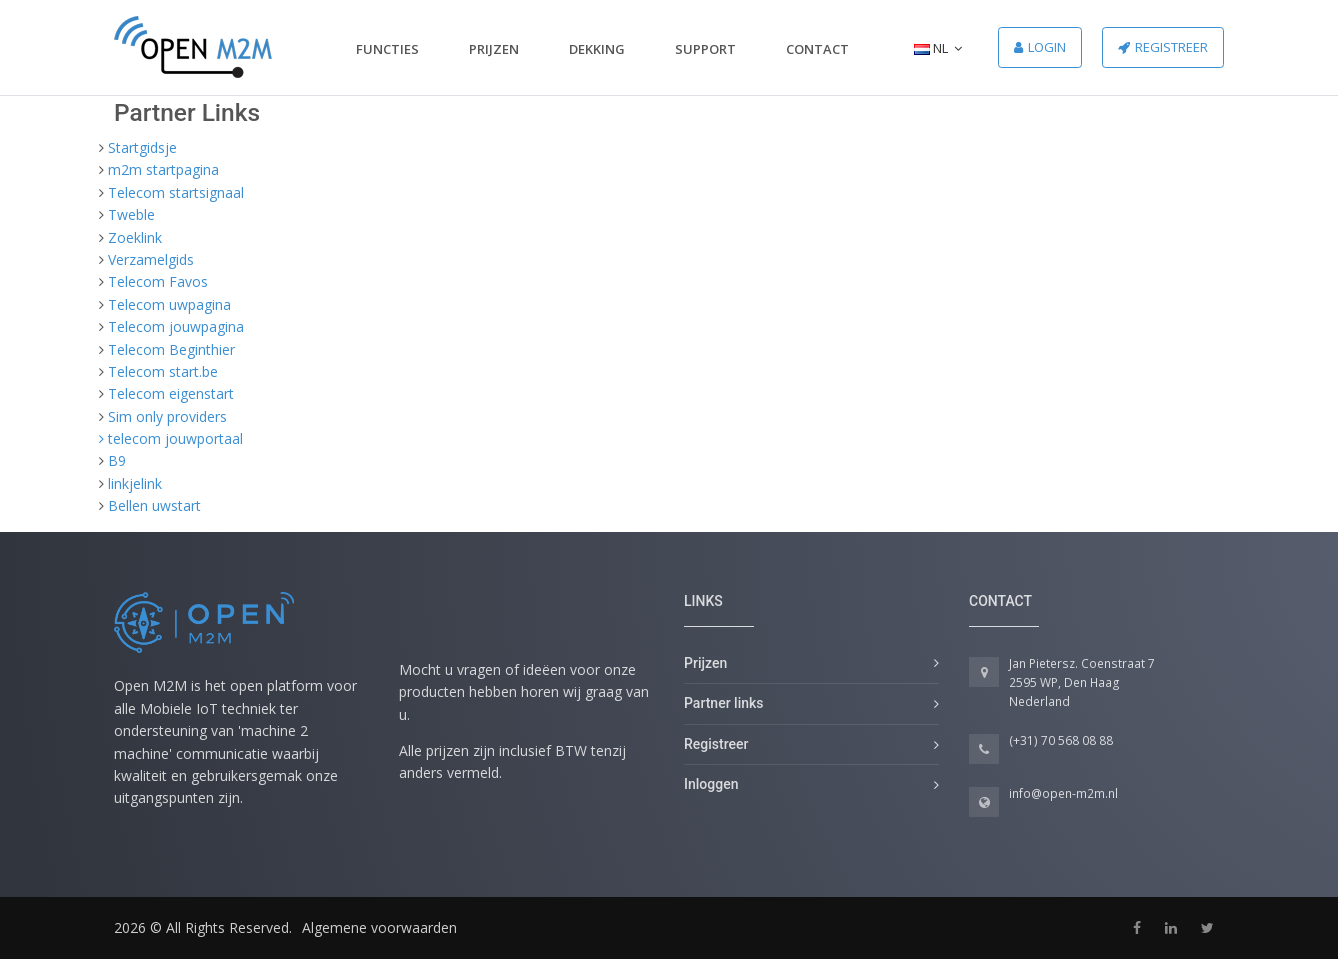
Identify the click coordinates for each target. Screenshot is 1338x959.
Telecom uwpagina (169, 304)
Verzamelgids (151, 259)
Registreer (1163, 47)
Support (705, 49)
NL (938, 48)
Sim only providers (167, 416)
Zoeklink (135, 237)
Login (1040, 47)
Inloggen (711, 784)
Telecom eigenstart (171, 393)
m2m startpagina (163, 169)
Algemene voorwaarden (379, 927)
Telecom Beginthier (171, 349)
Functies (387, 49)
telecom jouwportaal (175, 438)
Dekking (597, 49)
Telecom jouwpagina (176, 326)
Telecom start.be (163, 371)
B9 (117, 460)
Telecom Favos (158, 281)
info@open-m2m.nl (1063, 793)
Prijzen (494, 49)
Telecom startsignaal (176, 192)
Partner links (724, 703)
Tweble (131, 214)
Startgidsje (142, 147)
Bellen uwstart (154, 505)
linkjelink (135, 483)
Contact (817, 49)
